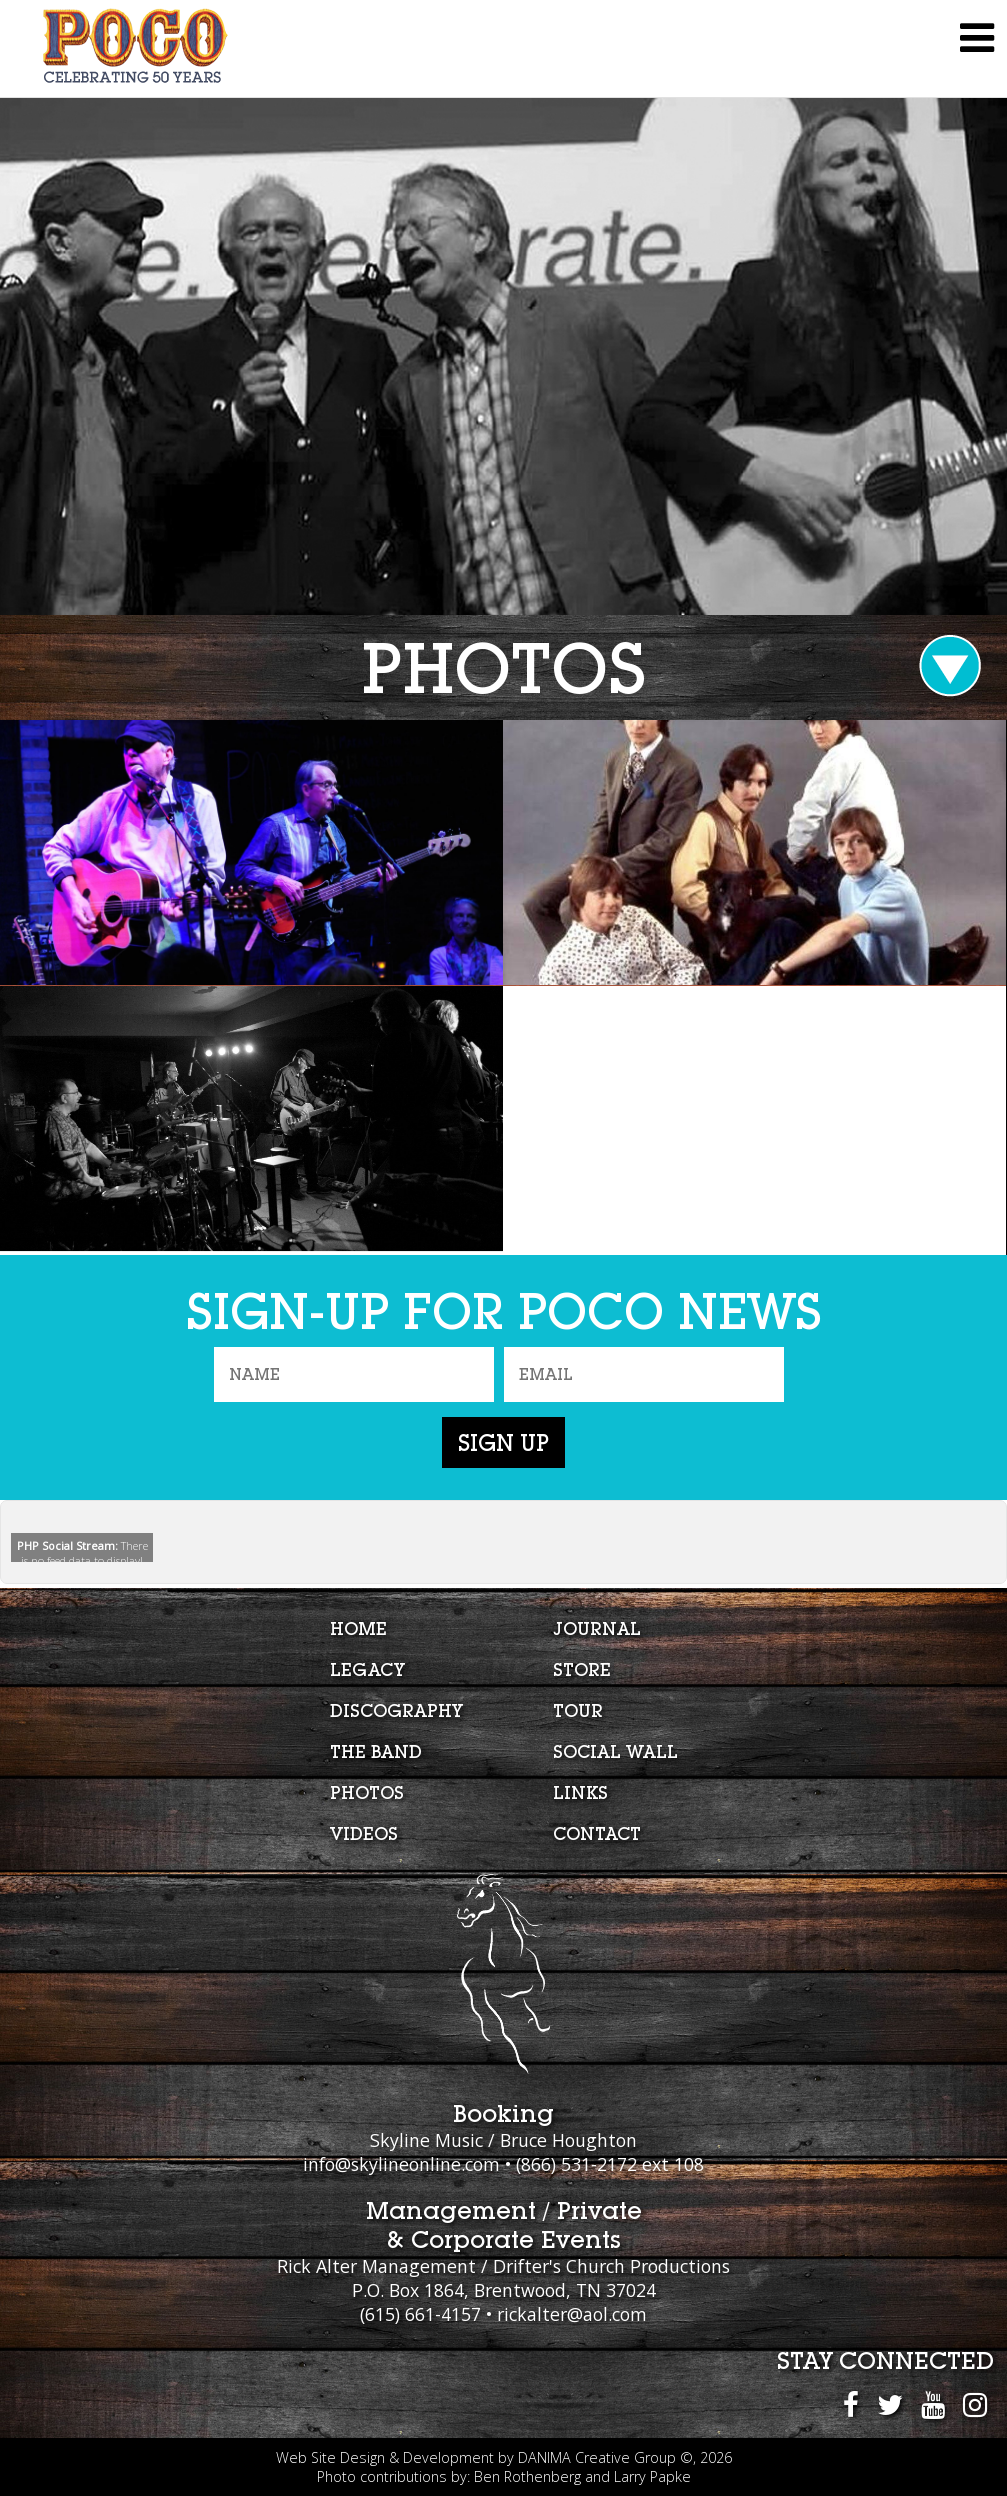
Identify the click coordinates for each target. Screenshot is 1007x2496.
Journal (597, 1628)
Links (580, 1792)
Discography (396, 1710)
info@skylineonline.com (401, 2164)
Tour (578, 1710)
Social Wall (615, 1751)
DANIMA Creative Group (597, 2457)
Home (358, 1628)
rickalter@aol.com (572, 2314)
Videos (364, 1833)
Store (582, 1669)
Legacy (367, 1669)
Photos (367, 1792)
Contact (597, 1833)
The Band (376, 1751)
